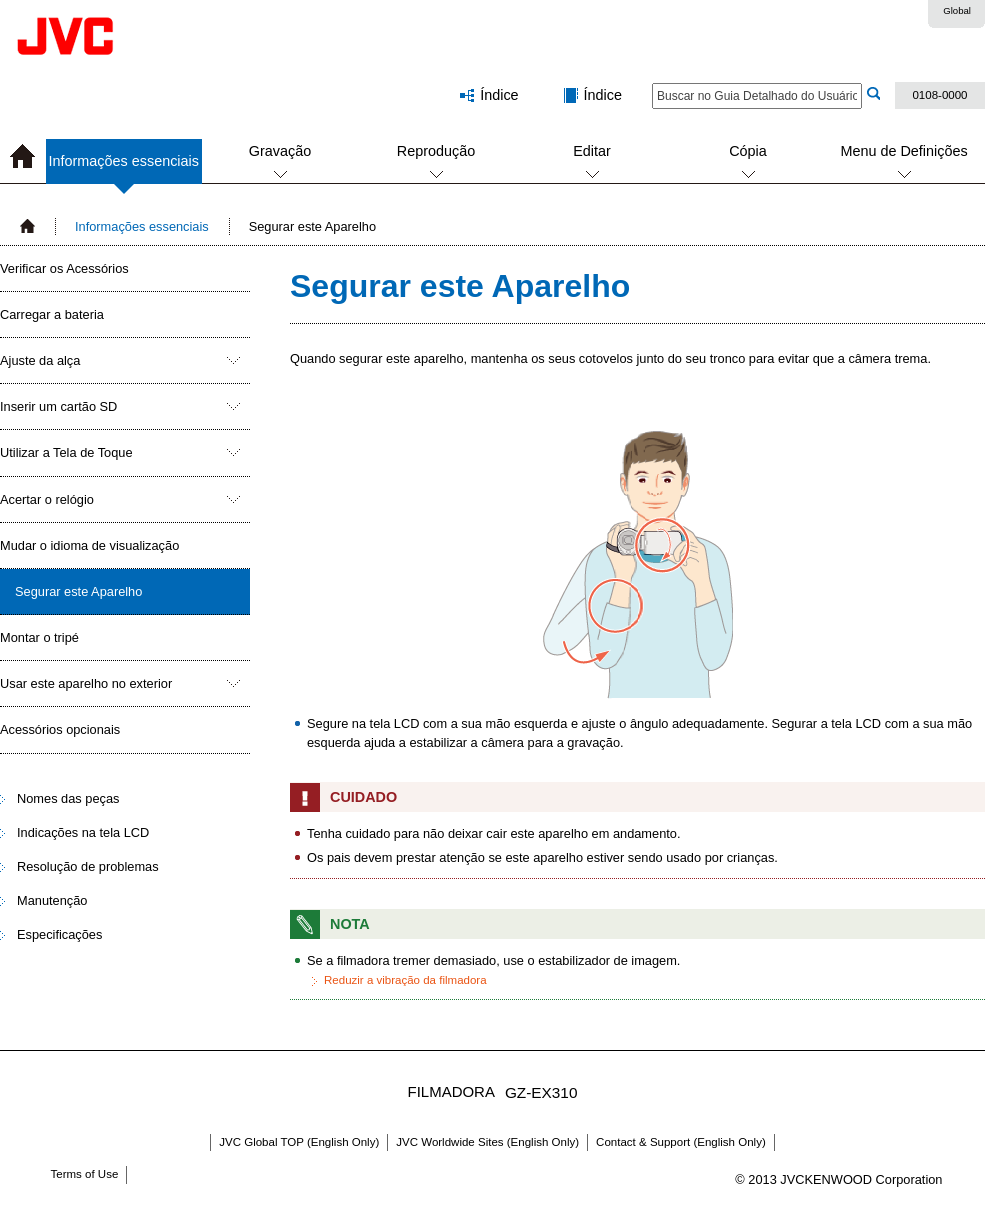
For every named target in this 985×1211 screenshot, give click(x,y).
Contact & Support (681, 1142)
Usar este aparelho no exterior (86, 683)
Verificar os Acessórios (64, 268)
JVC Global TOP (299, 1142)
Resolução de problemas (88, 866)
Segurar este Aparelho (78, 591)
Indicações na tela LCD (83, 832)
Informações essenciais (124, 168)
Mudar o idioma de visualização (89, 545)
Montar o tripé (39, 637)
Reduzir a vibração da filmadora (405, 980)
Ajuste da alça (40, 360)
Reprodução (436, 151)
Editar (592, 151)
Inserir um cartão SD (58, 406)
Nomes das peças (68, 798)
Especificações (59, 934)
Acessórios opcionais (60, 729)
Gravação (280, 151)
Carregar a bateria (52, 314)
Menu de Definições (903, 151)
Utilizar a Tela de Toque (66, 452)
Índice (603, 95)
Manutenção (52, 900)
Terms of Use (85, 1174)
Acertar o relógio (47, 499)
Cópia (748, 151)
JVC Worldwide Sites (487, 1142)
